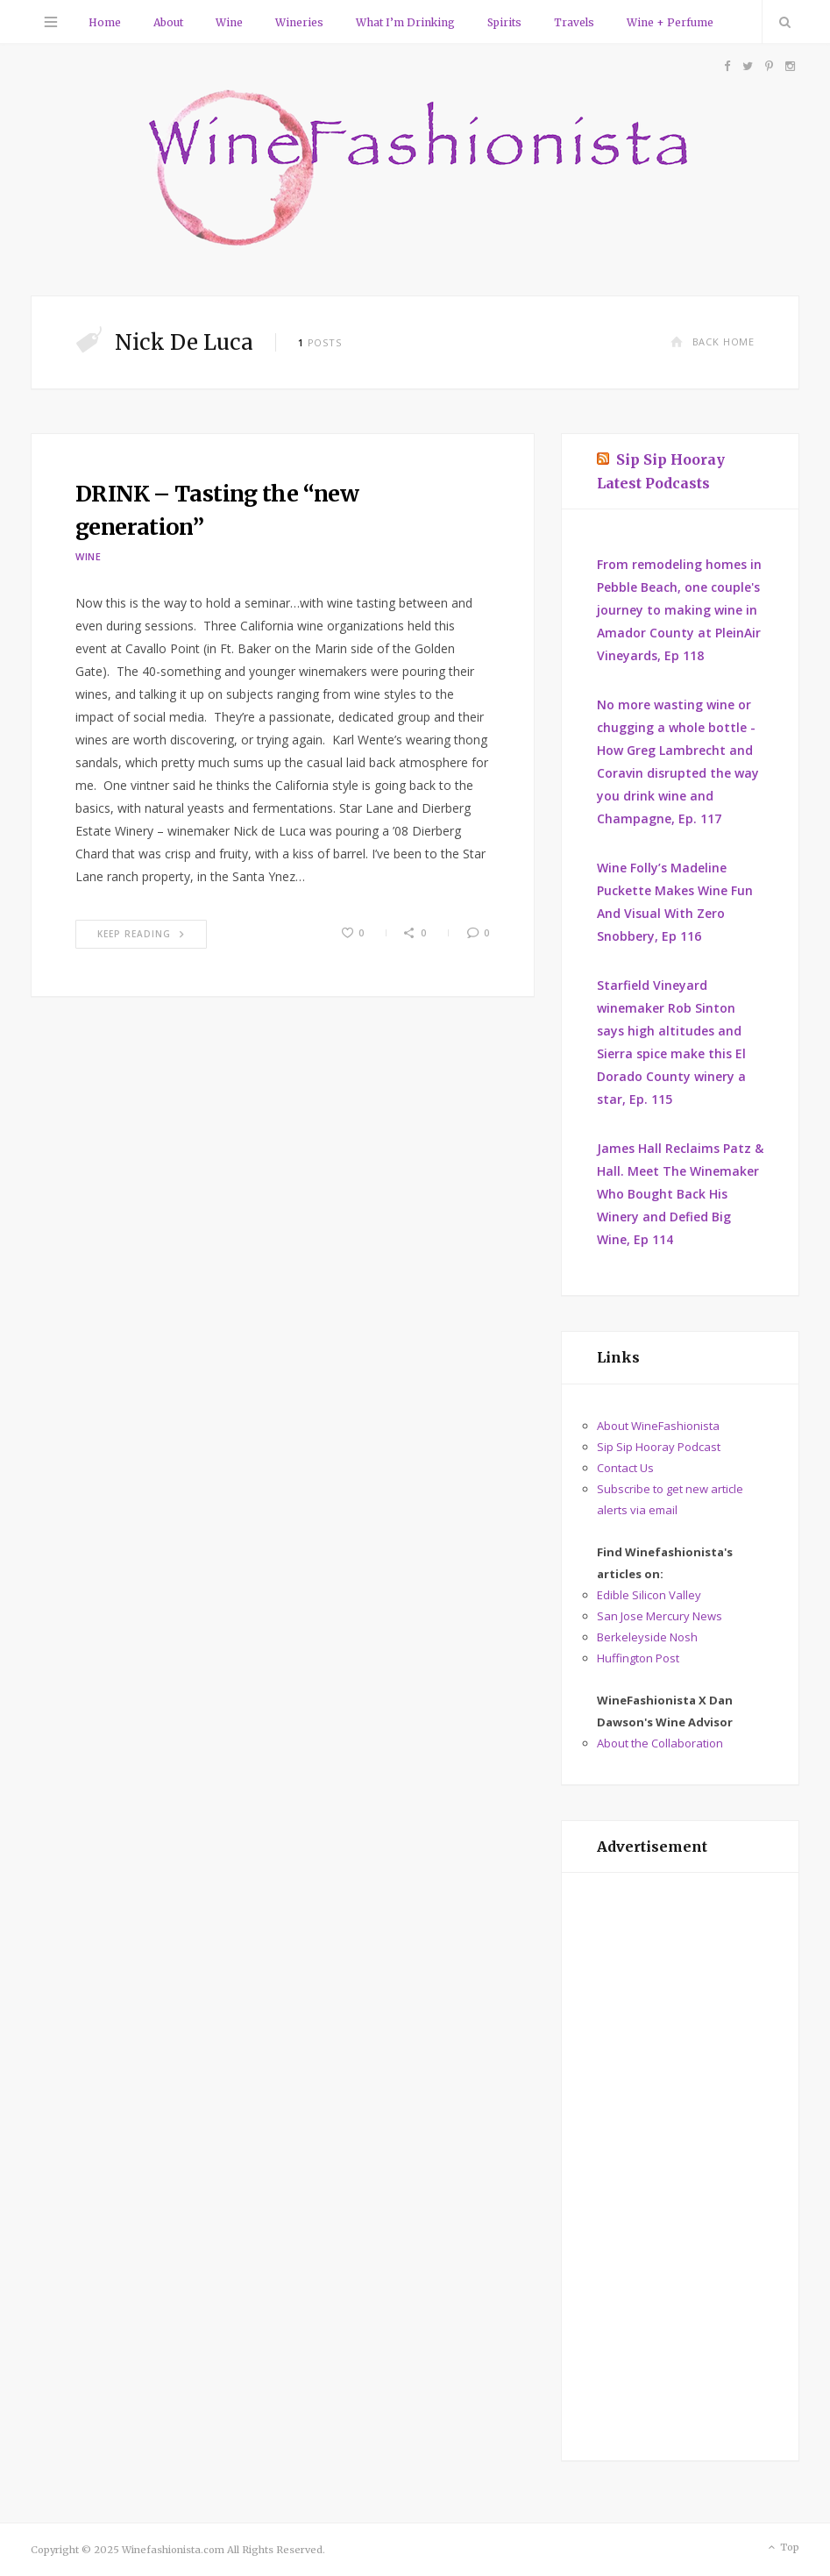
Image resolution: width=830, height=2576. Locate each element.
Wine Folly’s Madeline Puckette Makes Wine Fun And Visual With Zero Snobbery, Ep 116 (675, 901)
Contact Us (625, 1468)
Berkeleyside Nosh (647, 1637)
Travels (574, 22)
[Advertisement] (680, 2167)
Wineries (299, 22)
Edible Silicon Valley (649, 1595)
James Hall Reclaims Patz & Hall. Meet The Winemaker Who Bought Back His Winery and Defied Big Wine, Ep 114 (680, 1194)
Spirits (504, 22)
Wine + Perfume (670, 22)
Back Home (712, 341)
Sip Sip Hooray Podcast (658, 1447)
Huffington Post (638, 1658)
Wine (229, 22)
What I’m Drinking (405, 22)
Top (782, 2547)
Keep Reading (141, 934)
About (168, 22)
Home (105, 22)
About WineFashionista (658, 1426)
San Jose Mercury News (659, 1616)
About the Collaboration (660, 1743)
